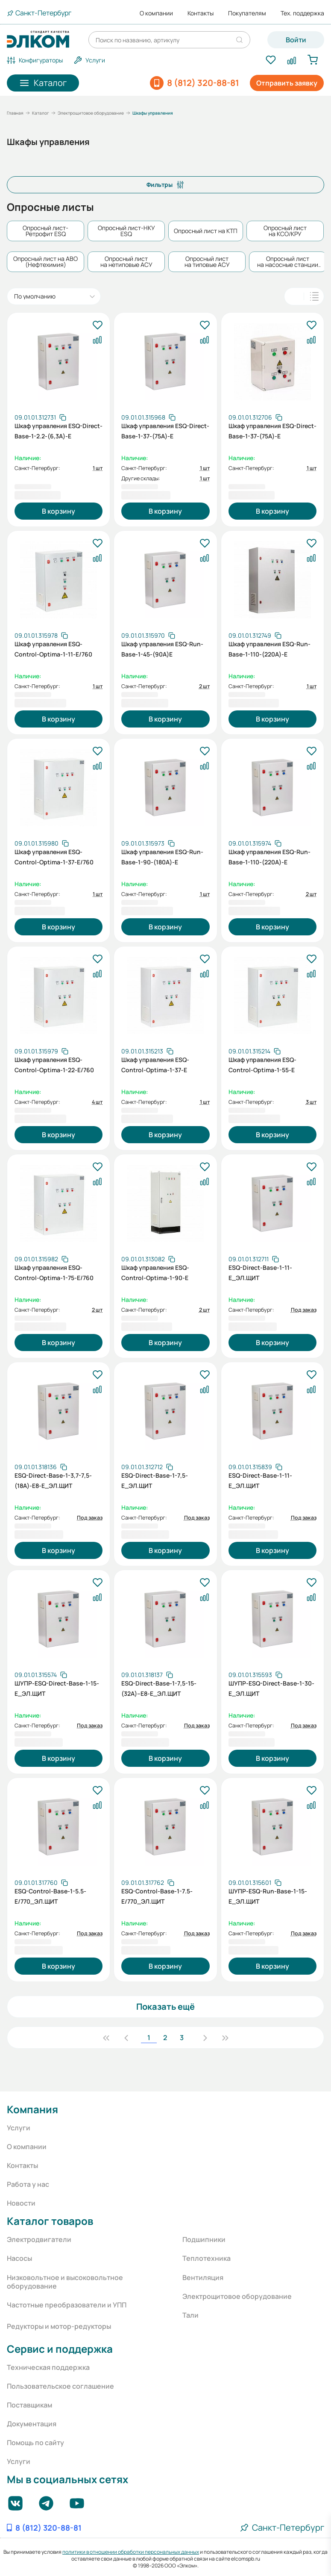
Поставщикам (29, 2405)
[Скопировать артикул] (40, 417)
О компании (156, 13)
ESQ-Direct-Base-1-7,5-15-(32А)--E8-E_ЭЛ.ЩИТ (158, 1688)
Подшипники (204, 2239)
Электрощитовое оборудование (91, 113)
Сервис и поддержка (60, 2349)
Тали (190, 2315)
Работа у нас (28, 2184)
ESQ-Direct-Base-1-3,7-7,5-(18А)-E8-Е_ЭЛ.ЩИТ (53, 1480)
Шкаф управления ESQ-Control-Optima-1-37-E (155, 1065)
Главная (15, 113)
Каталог (40, 113)
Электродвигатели (39, 2239)
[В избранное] (97, 325)
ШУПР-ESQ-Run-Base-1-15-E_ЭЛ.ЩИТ (267, 1896)
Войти (296, 39)
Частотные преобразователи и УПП (66, 2305)
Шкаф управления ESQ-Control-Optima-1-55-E (262, 1065)
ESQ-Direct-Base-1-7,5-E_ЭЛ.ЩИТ (154, 1480)
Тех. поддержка (302, 13)
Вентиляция (202, 2277)
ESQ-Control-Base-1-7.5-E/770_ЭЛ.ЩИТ (157, 1896)
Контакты (200, 13)
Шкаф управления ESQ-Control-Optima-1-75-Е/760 (54, 1272)
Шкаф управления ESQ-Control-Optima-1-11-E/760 (53, 649)
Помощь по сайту (35, 2442)
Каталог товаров (50, 2221)
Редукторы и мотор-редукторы (59, 2326)
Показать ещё (165, 2006)
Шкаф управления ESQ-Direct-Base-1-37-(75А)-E (165, 431)
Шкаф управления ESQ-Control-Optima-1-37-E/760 (54, 857)
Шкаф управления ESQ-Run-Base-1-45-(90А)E (162, 649)
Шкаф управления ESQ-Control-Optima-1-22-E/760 (54, 1065)
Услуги (18, 2127)
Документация (31, 2423)
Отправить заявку (286, 83)
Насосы (19, 2258)
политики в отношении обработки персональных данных (130, 2551)
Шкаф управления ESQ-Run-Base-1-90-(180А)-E (162, 857)
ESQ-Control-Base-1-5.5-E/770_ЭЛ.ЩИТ (50, 1896)
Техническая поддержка (48, 2367)
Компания (32, 2109)
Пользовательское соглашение (60, 2386)
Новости (21, 2203)
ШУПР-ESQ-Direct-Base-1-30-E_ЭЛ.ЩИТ (271, 1688)
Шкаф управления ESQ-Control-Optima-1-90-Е (155, 1272)
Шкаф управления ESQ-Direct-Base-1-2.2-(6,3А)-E (59, 431)
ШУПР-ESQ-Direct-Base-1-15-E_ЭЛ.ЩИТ (57, 1688)
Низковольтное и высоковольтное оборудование (65, 2281)
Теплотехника (206, 2258)
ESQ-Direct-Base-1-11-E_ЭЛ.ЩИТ (260, 1272)
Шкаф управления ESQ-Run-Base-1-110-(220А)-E (269, 649)
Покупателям (247, 13)
